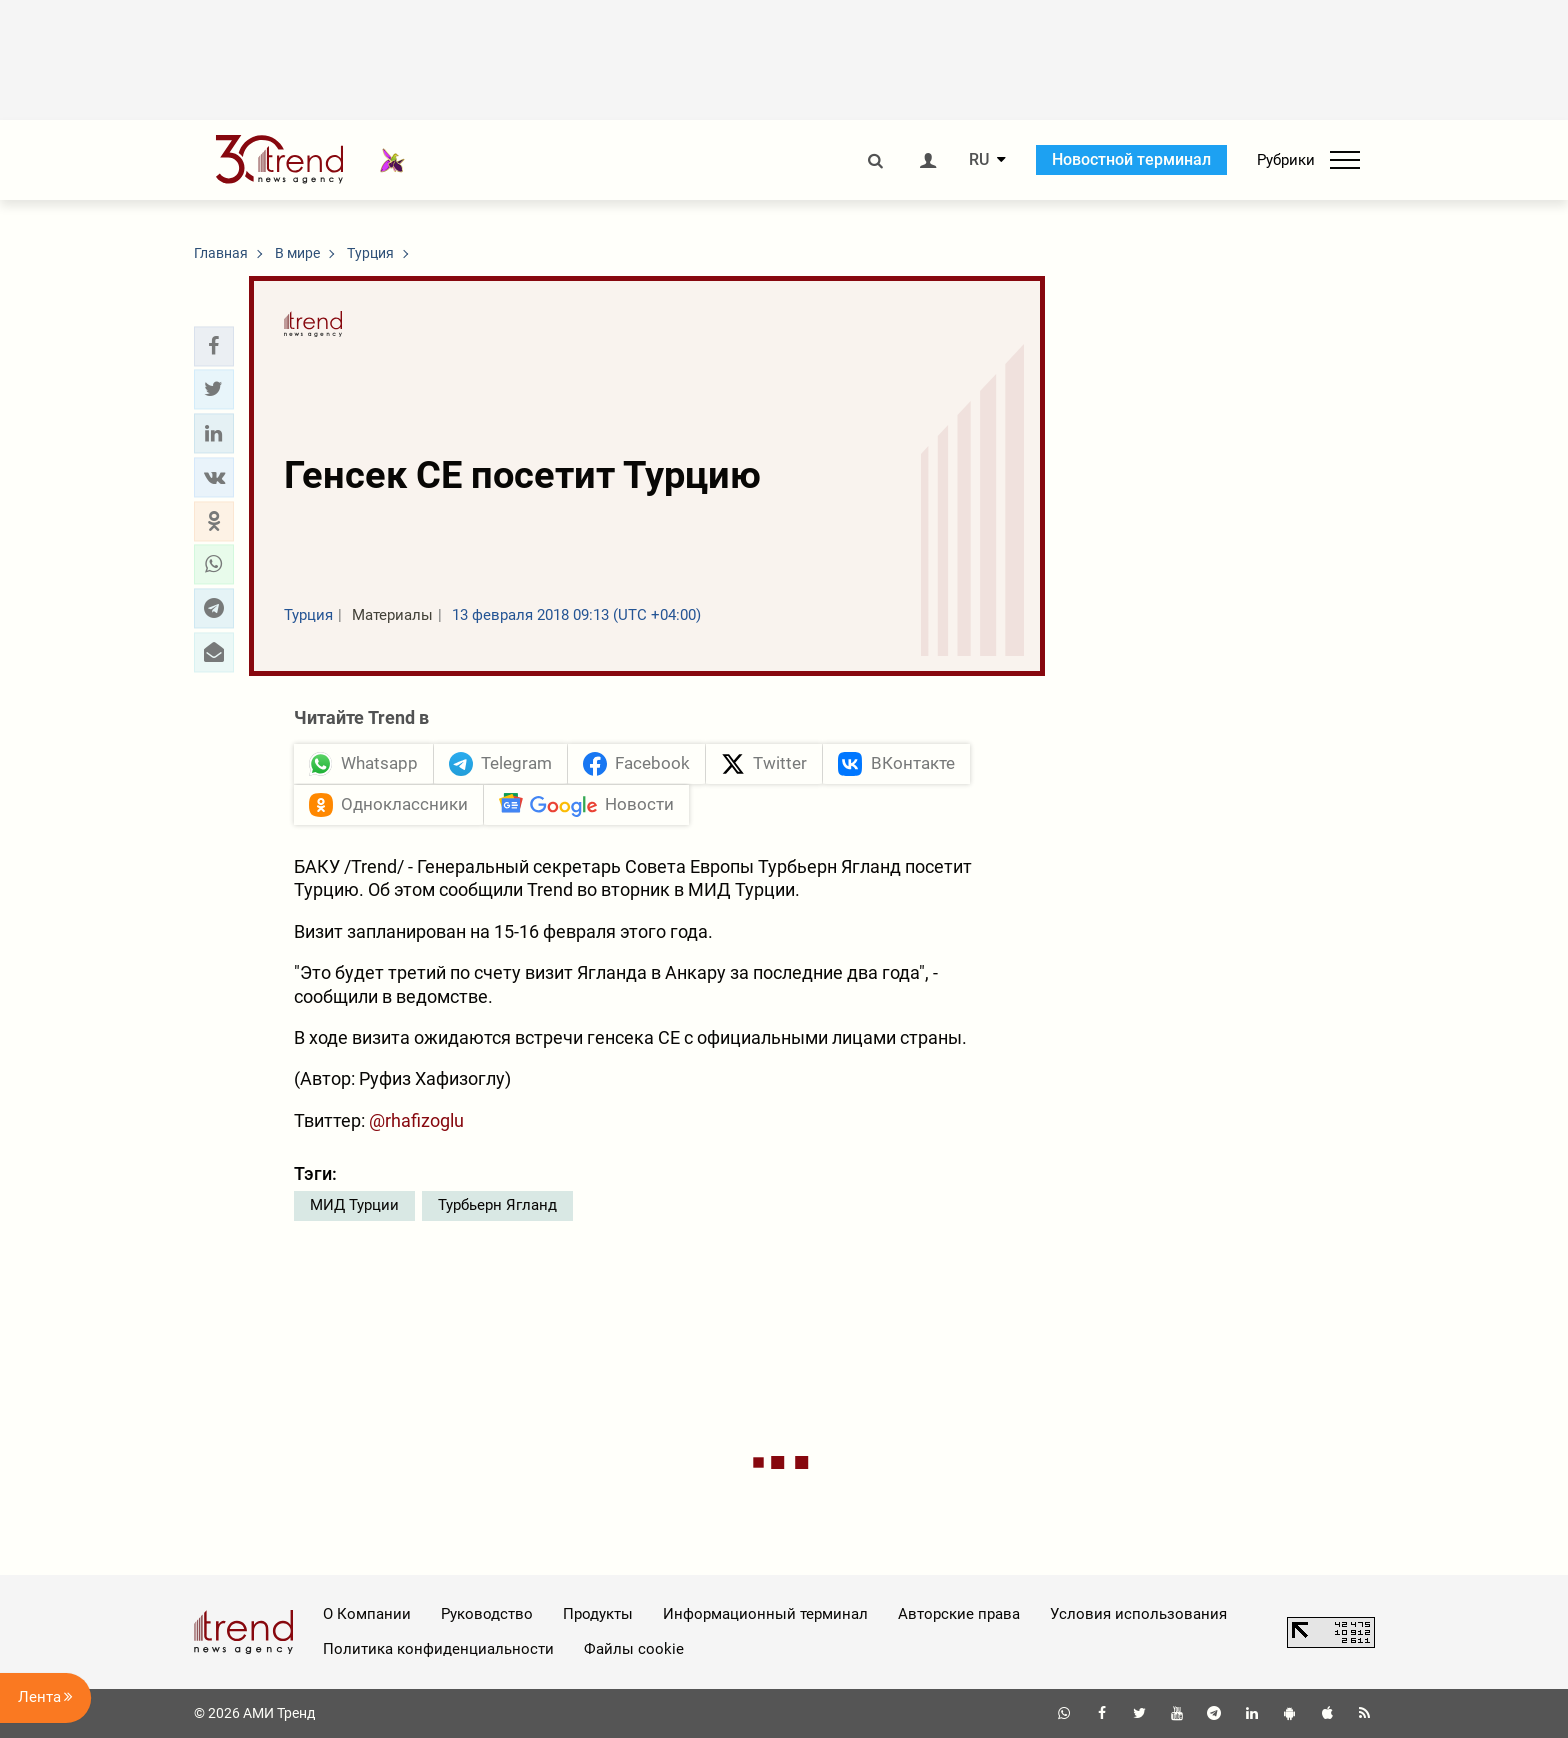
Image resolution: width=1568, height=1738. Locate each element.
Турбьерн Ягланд (497, 1205)
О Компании (367, 1614)
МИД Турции (354, 1205)
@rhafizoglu (416, 1120)
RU (979, 160)
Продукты (598, 1614)
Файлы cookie (634, 1649)
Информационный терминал (765, 1614)
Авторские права (959, 1614)
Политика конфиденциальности (438, 1649)
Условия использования (1138, 1614)
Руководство (487, 1614)
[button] (214, 346)
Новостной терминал (1131, 159)
